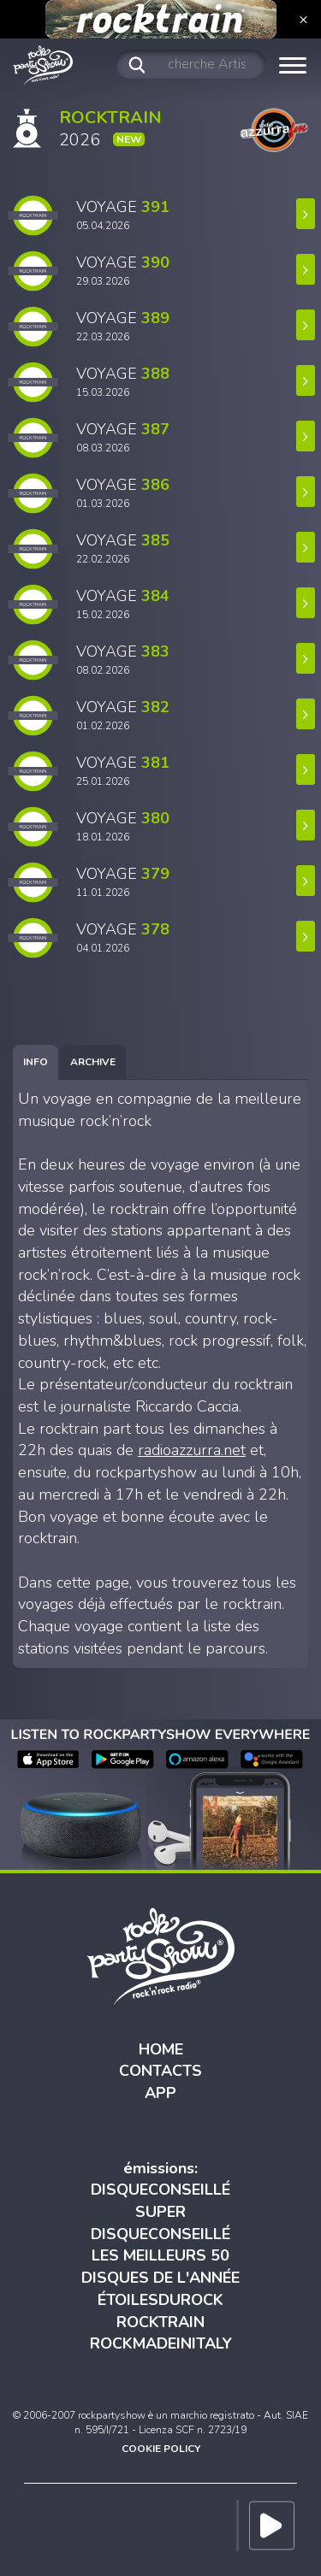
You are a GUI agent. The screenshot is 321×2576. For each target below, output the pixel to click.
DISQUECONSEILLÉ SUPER (160, 2200)
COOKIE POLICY (161, 2448)
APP (160, 2093)
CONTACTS (160, 2070)
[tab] (35, 1062)
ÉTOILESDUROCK (160, 2300)
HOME (161, 2049)
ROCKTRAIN (160, 2322)
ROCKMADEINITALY (161, 2343)
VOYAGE (122, 215)
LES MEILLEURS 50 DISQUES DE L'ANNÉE (160, 2266)
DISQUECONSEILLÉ (160, 2234)
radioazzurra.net (192, 1450)
